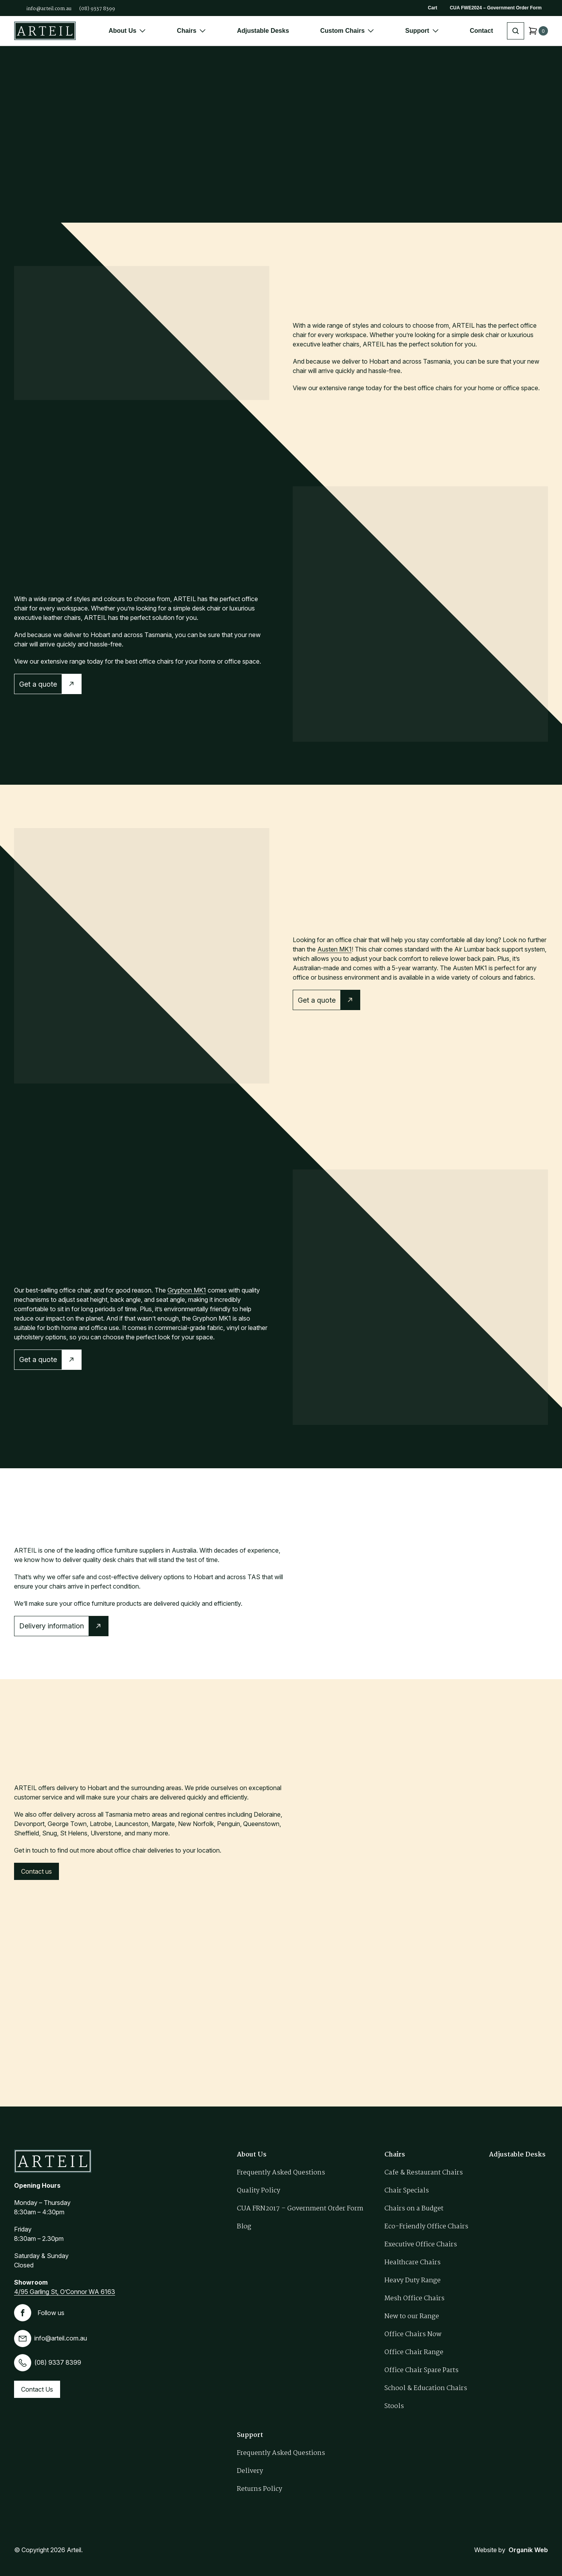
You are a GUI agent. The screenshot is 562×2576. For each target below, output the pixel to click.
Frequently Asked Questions (281, 2172)
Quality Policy (258, 2190)
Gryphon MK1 (186, 1290)
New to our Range (411, 2316)
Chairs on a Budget (413, 2208)
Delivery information (51, 1626)
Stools (394, 2406)
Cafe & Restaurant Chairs (423, 2172)
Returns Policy (259, 2489)
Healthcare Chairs (412, 2262)
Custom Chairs (347, 30)
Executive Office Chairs (420, 2244)
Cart (432, 8)
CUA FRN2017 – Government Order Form (300, 2208)
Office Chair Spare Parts (421, 2370)
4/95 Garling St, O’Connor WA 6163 (64, 2292)
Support (421, 30)
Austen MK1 (334, 949)
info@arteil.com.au (49, 9)
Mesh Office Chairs (414, 2298)
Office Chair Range (413, 2352)
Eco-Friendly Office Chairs (426, 2226)
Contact (481, 30)
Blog (244, 2226)
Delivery (250, 2471)
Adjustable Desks (263, 30)
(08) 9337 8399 (97, 9)
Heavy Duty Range (412, 2280)
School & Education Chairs (425, 2388)
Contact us (36, 1871)
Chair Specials (406, 2190)
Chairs (191, 30)
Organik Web (528, 2550)
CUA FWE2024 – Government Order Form (496, 8)
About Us (127, 30)
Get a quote (38, 684)
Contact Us (37, 2389)
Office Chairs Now (412, 2334)
